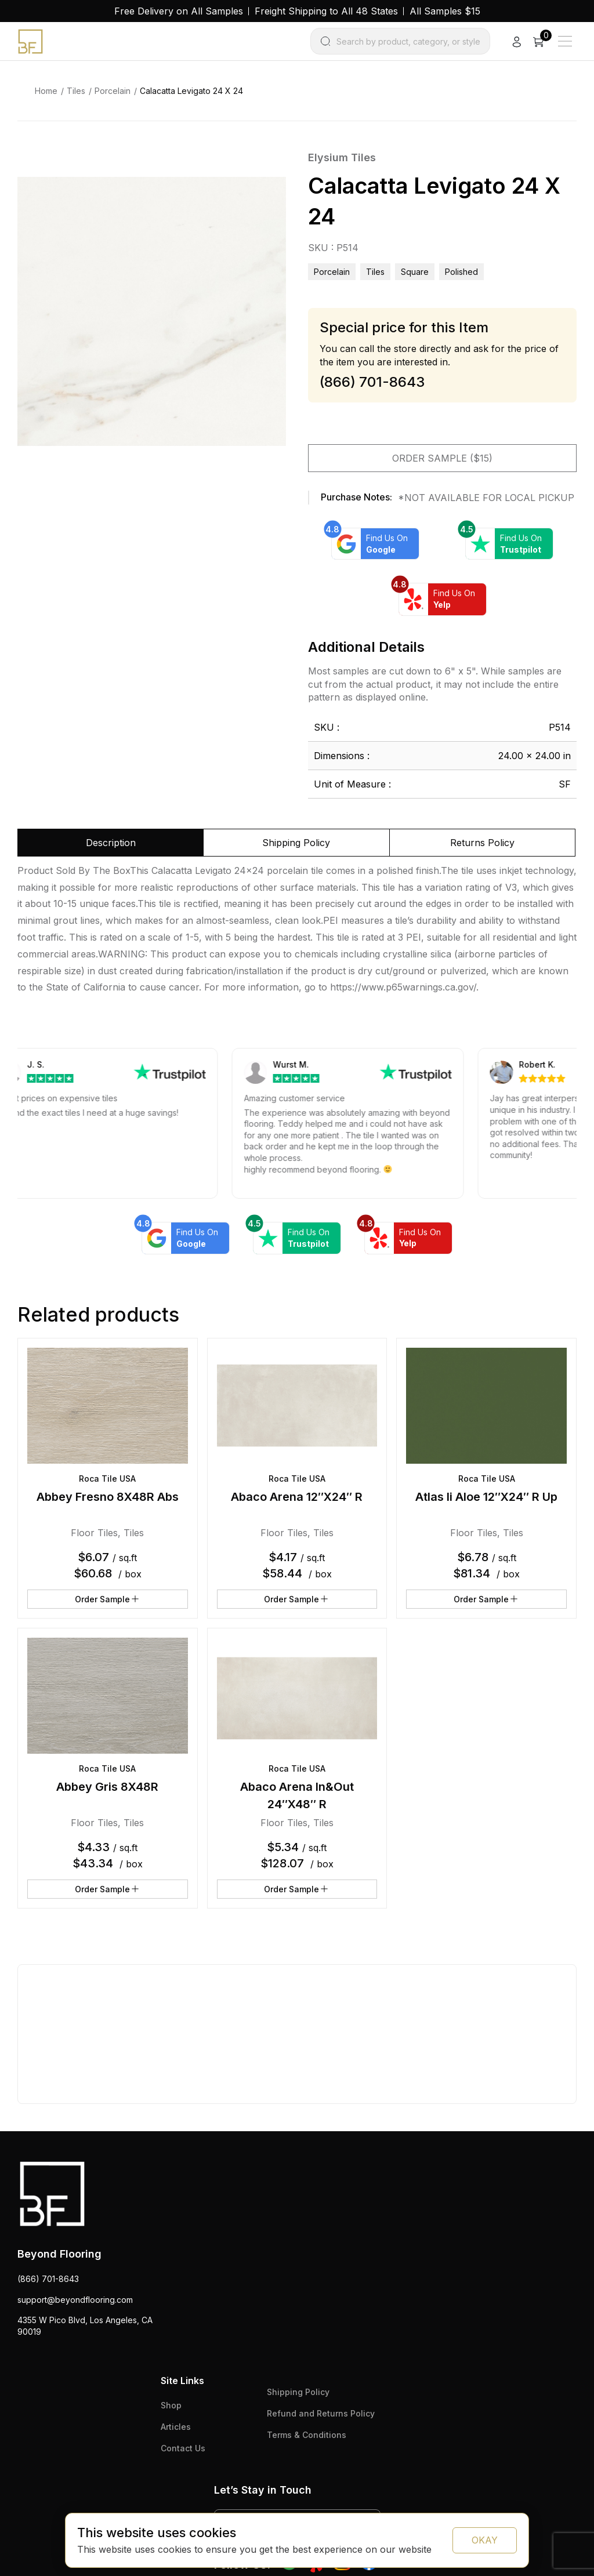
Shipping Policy (298, 2392)
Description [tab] (111, 842)
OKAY (485, 2540)
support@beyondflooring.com (75, 2300)
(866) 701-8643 (48, 2279)
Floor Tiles (94, 1533)
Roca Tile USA (107, 1478)
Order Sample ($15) (442, 458)
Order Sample (107, 1599)
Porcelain (113, 91)
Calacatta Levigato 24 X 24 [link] (191, 91)
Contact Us (183, 2448)
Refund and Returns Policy (321, 2413)
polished (461, 272)
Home (46, 91)
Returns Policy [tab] (482, 842)
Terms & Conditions (306, 2435)
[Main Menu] (565, 41)
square (415, 272)
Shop (171, 2405)
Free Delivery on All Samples (178, 11)
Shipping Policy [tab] (296, 842)
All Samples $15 (445, 11)
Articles (176, 2427)
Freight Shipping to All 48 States (326, 11)
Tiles (76, 91)
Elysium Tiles (342, 157)
